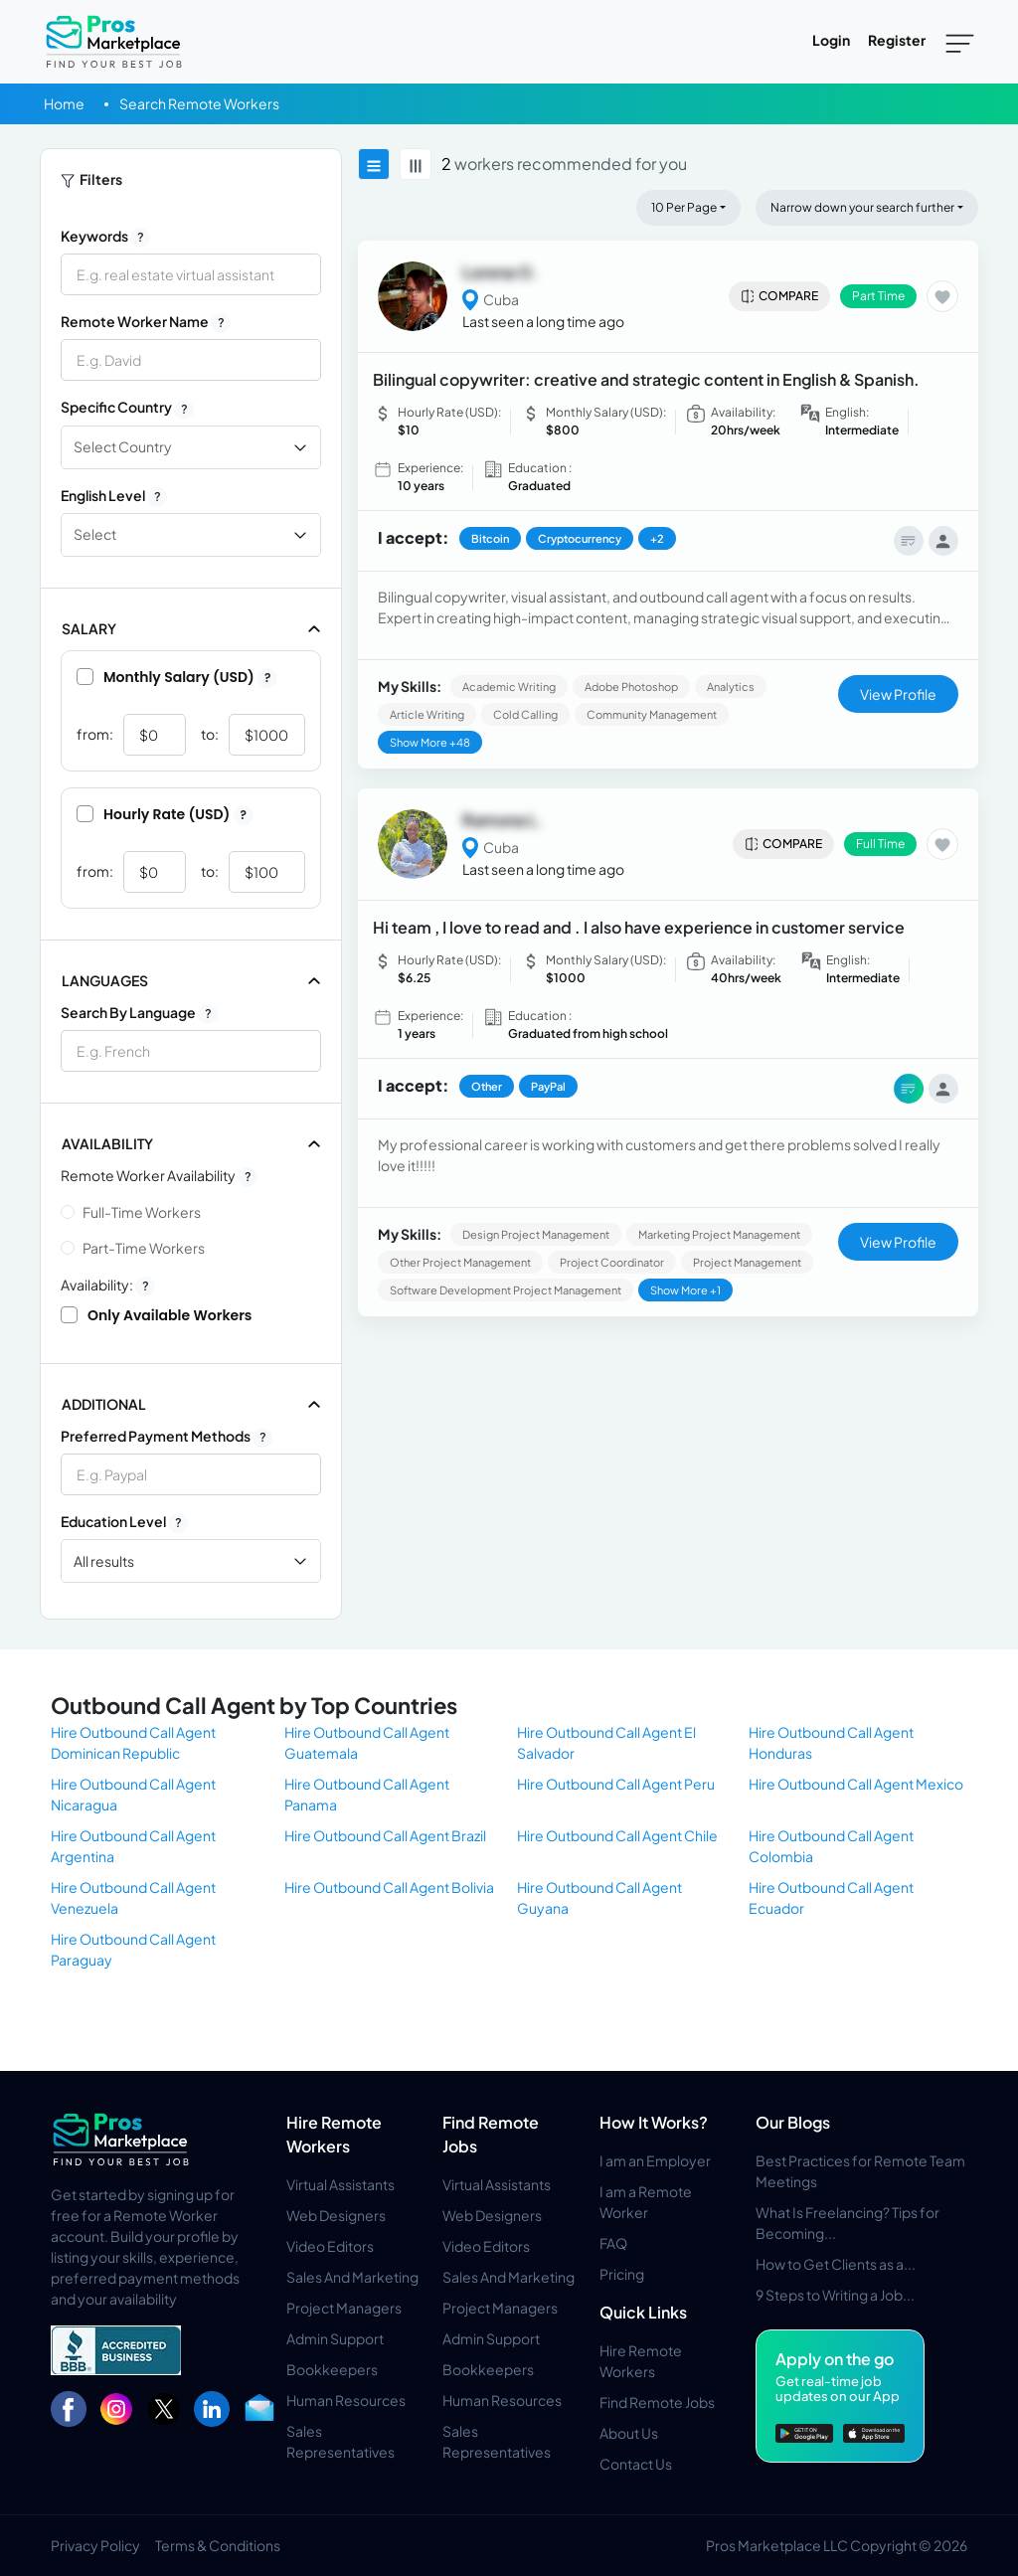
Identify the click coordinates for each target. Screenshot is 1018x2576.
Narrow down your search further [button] (862, 207)
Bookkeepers (332, 2369)
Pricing (621, 2274)
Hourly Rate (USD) (165, 814)
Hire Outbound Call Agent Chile (617, 1835)
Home (64, 103)
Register (897, 40)
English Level (114, 496)
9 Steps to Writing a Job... (835, 2295)
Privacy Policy (95, 2545)
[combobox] (191, 1051)
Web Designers (336, 2215)
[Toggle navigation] (959, 42)
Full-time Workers (142, 1212)
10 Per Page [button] (684, 207)
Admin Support (335, 2338)
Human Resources (346, 2400)
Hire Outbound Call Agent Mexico (856, 1784)
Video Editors (330, 2246)
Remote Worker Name (146, 322)
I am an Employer (655, 2160)
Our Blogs (793, 2122)
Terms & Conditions (217, 2545)
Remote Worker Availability (159, 1176)
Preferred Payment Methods (166, 1437)
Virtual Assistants (340, 2184)
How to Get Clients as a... (836, 2264)
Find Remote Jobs (657, 2402)
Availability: (108, 1285)
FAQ (613, 2243)
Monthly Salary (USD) (177, 677)
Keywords (105, 237)
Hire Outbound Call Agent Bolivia (389, 1887)
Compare (779, 296)
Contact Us (635, 2464)
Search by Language (139, 1013)
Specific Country (127, 408)
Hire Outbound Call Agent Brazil (385, 1835)
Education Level (124, 1522)
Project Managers (344, 2308)
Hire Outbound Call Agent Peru (616, 1784)
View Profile (898, 694)
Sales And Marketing (352, 2277)
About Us (628, 2433)
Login (831, 40)
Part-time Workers (144, 1248)
